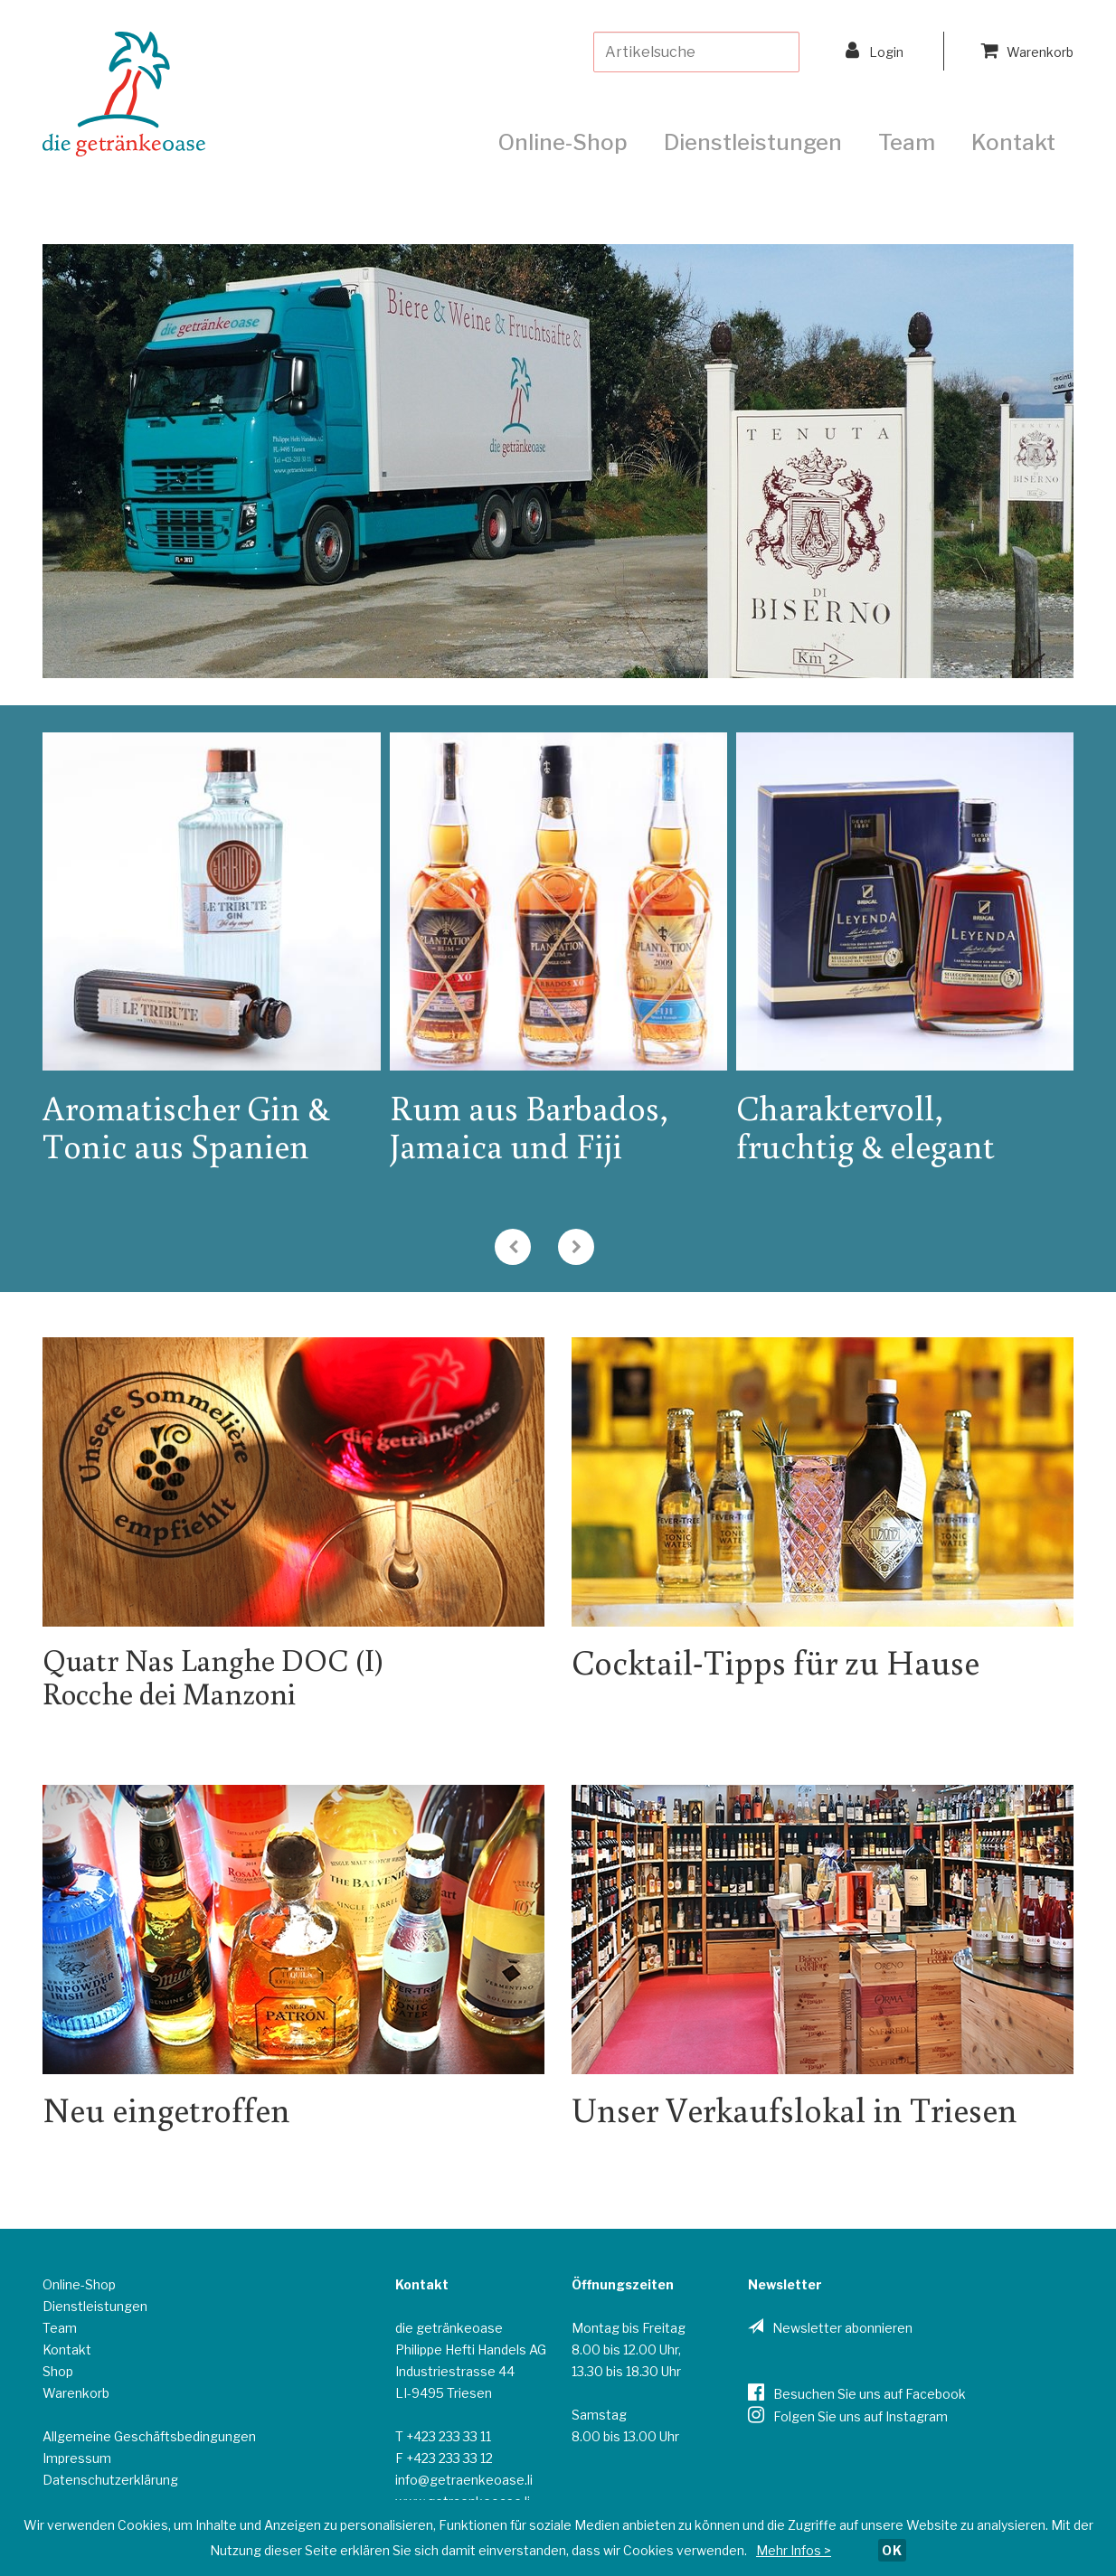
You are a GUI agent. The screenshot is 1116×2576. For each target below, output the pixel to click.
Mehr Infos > (793, 2550)
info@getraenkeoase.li (464, 2479)
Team (906, 142)
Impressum (77, 2458)
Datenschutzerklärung (110, 2479)
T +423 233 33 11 (443, 2436)
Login (874, 50)
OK (892, 2550)
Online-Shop (563, 142)
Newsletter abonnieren (842, 2327)
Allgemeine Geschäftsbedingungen (149, 2436)
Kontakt (1013, 142)
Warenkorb (1027, 50)
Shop (58, 2371)
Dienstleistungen (753, 142)
